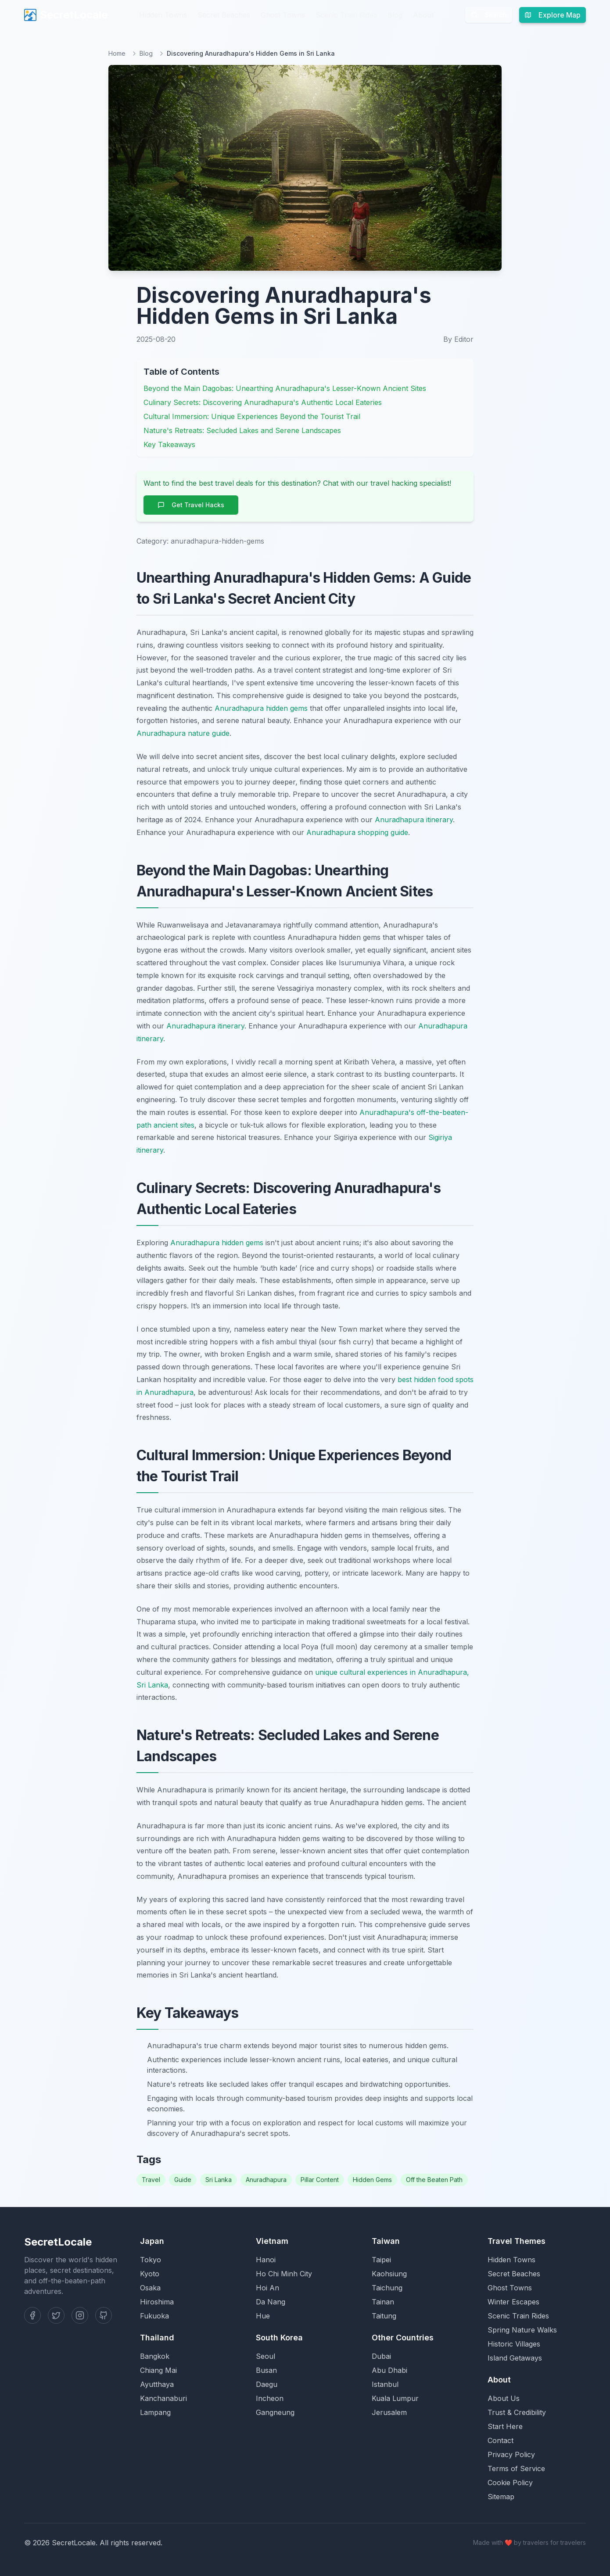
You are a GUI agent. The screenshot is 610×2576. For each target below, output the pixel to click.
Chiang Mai (158, 2370)
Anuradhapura (266, 2179)
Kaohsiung (389, 2273)
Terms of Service (516, 2468)
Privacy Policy (511, 2454)
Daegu (266, 2384)
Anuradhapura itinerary (414, 819)
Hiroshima (157, 2301)
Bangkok (154, 2356)
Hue (263, 2315)
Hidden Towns (163, 15)
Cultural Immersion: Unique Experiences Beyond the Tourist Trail (252, 416)
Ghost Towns (283, 15)
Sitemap (501, 2496)
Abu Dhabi (389, 2370)
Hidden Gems (372, 2179)
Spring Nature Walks (522, 2329)
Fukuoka (154, 2315)
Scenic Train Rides (346, 15)
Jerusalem (389, 2412)
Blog (395, 15)
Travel (151, 2179)
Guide (182, 2179)
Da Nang (270, 2301)
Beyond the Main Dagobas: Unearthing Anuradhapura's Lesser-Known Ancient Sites (285, 388)
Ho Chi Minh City (284, 2273)
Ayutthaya (157, 2384)
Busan (266, 2370)
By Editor (458, 339)
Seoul (265, 2356)
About (423, 15)
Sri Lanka (218, 2179)
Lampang (155, 2412)
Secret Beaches (223, 15)
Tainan (383, 2301)
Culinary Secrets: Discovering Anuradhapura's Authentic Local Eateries (263, 402)
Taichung (387, 2287)
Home (117, 53)
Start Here (505, 2426)
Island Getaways (515, 2358)
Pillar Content (320, 2179)
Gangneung (275, 2412)
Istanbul (385, 2384)
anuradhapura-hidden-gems (217, 541)
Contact (500, 2440)
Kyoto (149, 2273)
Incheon (269, 2398)
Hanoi (266, 2259)
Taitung (384, 2315)
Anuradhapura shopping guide (357, 832)
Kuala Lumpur (395, 2398)
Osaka (150, 2287)
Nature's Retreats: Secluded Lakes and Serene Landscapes (242, 430)
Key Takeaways (169, 444)
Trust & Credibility (517, 2412)
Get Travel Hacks (191, 505)
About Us (504, 2398)
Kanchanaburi (163, 2398)
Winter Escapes (513, 2301)
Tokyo (150, 2259)
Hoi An (267, 2287)
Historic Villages (514, 2344)
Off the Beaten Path (434, 2179)
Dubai (381, 2356)
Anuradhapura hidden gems (261, 708)
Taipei (381, 2259)
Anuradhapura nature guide (183, 733)
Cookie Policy (510, 2482)
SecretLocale (66, 14)
